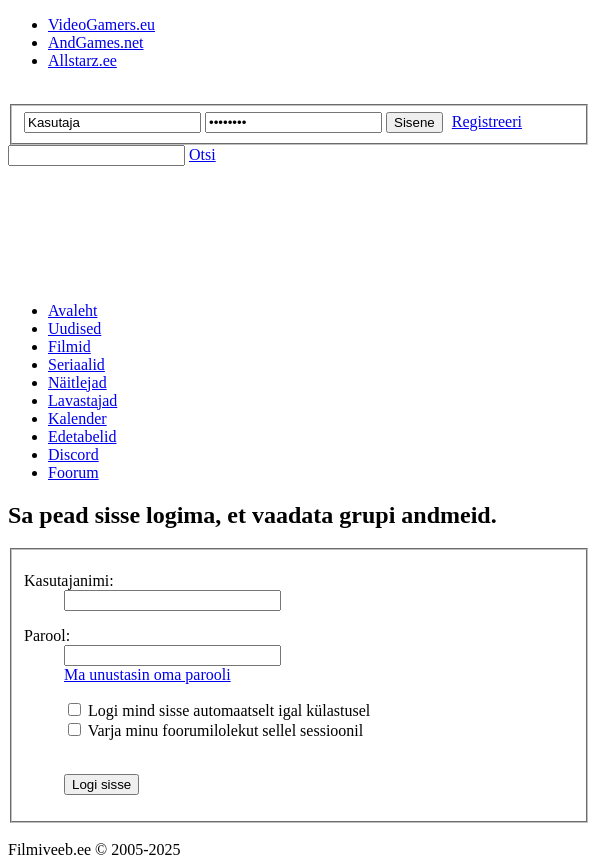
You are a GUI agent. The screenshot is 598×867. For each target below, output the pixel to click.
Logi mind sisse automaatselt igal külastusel (219, 710)
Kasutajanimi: (69, 580)
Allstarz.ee (82, 60)
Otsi (202, 154)
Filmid (69, 346)
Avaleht (72, 310)
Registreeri (487, 121)
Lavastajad (82, 400)
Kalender (77, 418)
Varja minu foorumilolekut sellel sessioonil (215, 730)
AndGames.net (96, 42)
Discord (73, 454)
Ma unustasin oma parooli (147, 674)
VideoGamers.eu (101, 24)
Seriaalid (76, 364)
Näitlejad (77, 382)
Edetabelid (82, 436)
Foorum (73, 472)
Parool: (47, 635)
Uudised (74, 328)
